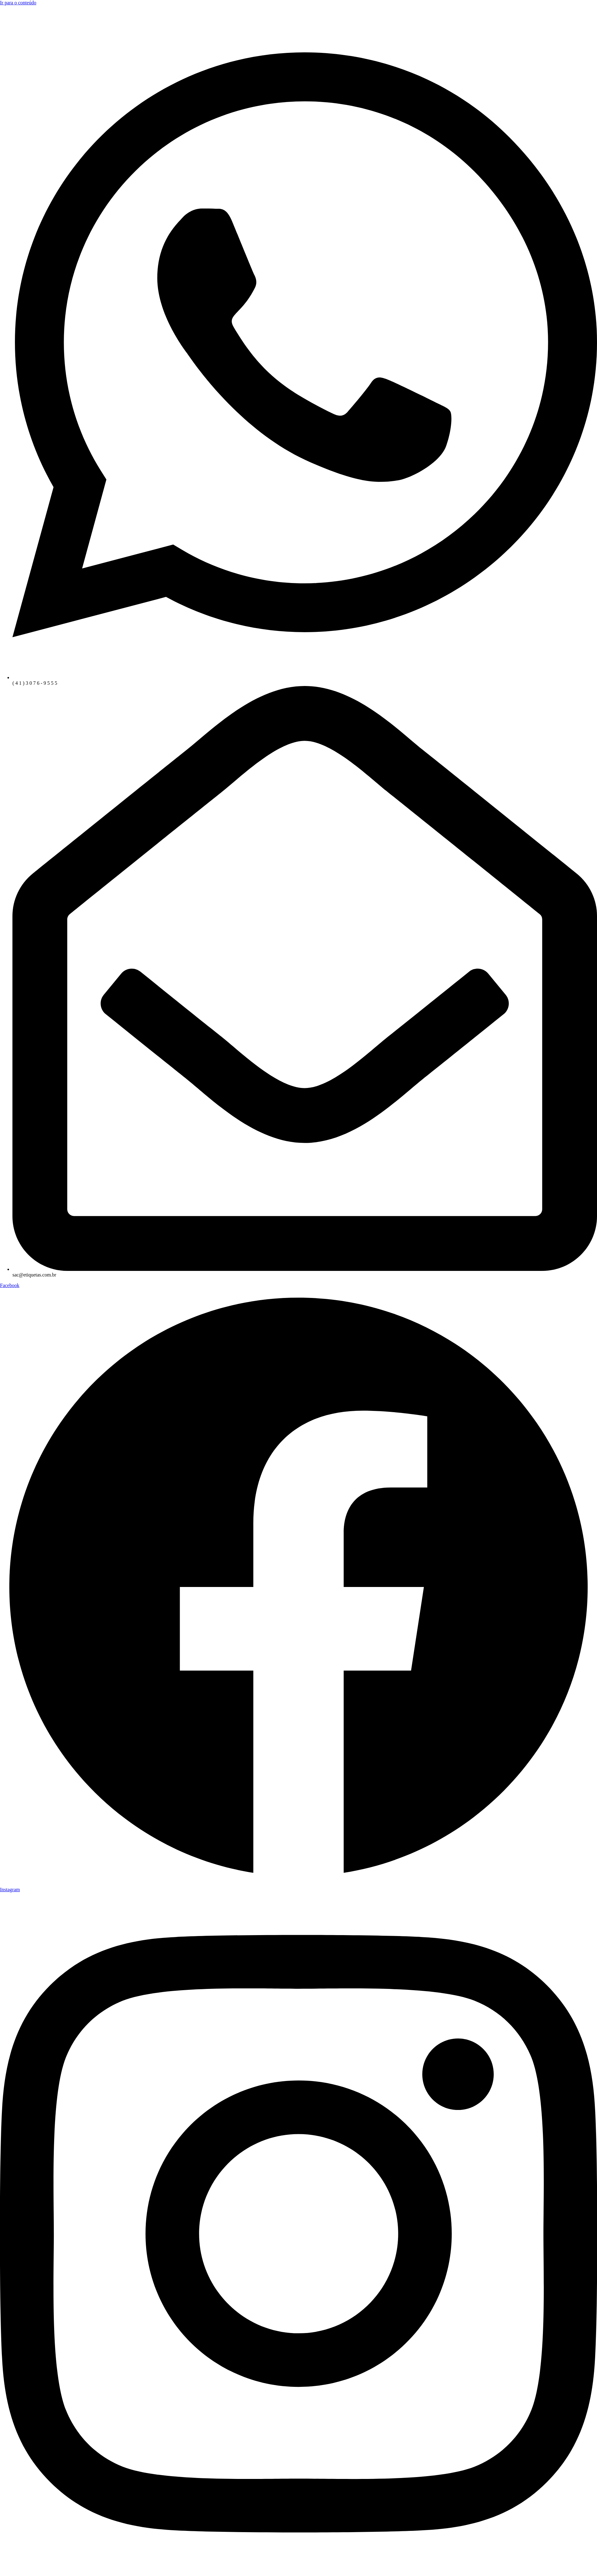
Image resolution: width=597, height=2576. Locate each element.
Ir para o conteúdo (18, 2)
